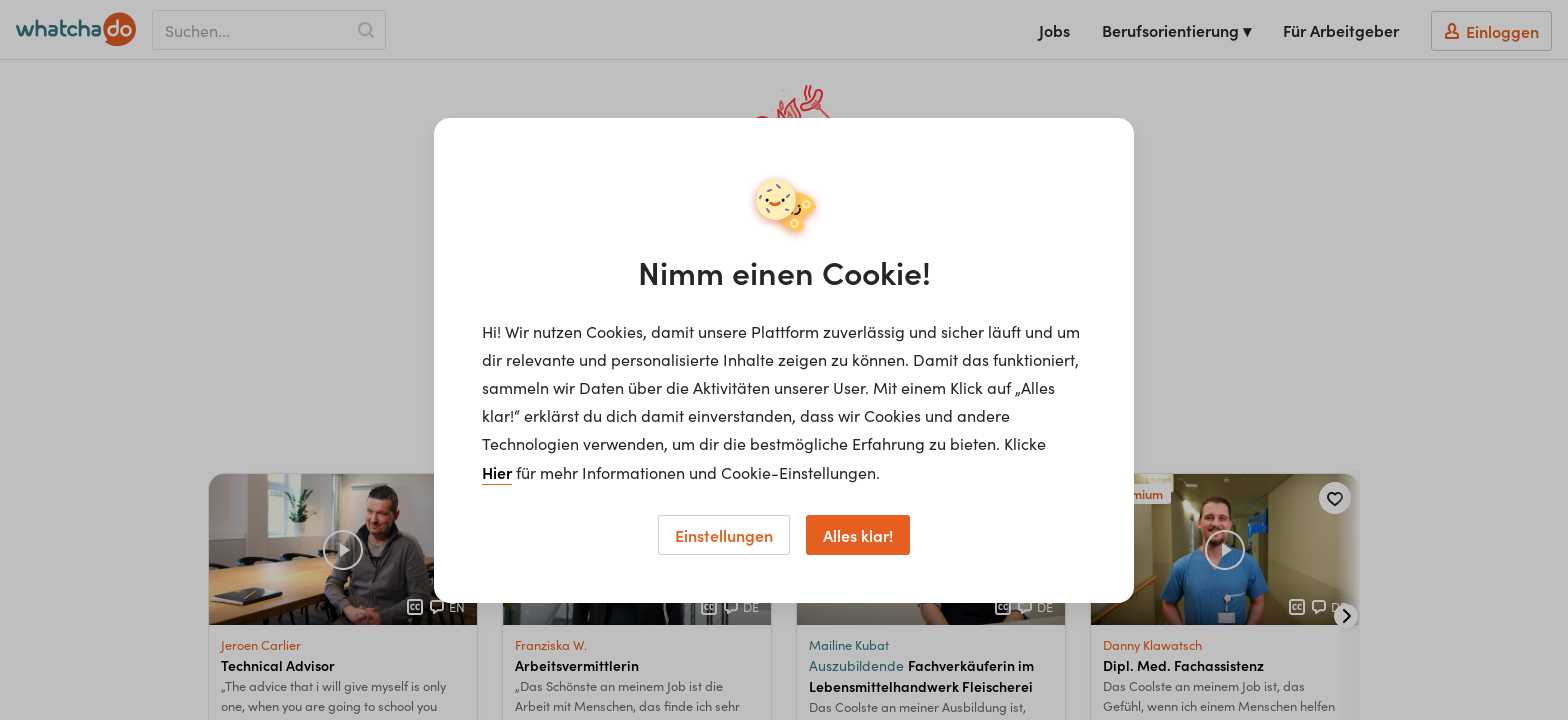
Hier (497, 472)
